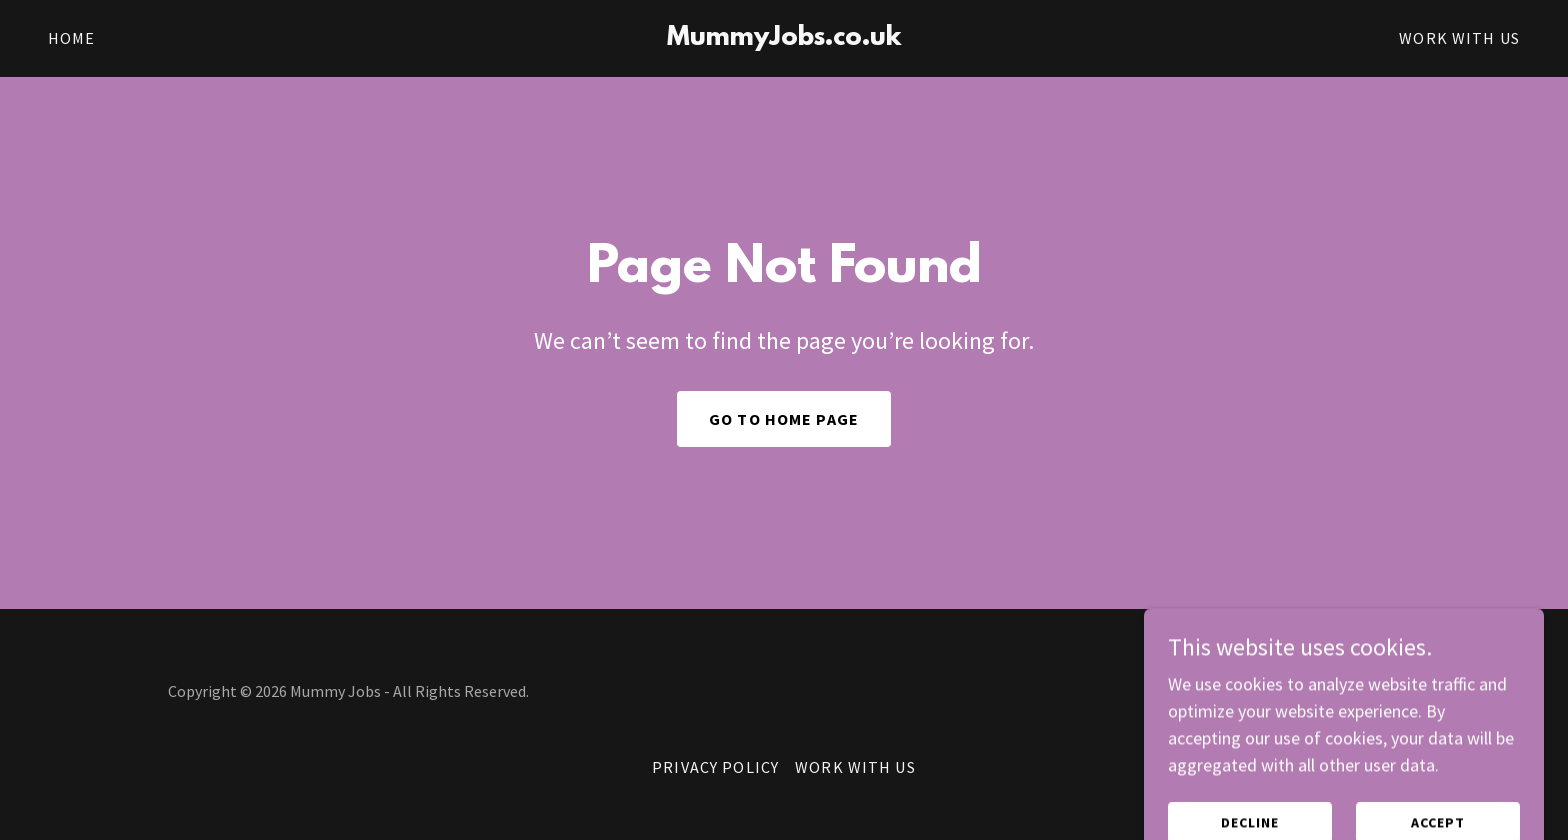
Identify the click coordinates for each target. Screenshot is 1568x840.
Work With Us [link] (1459, 38)
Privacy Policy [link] (715, 767)
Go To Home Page (784, 419)
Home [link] (72, 38)
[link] (784, 38)
